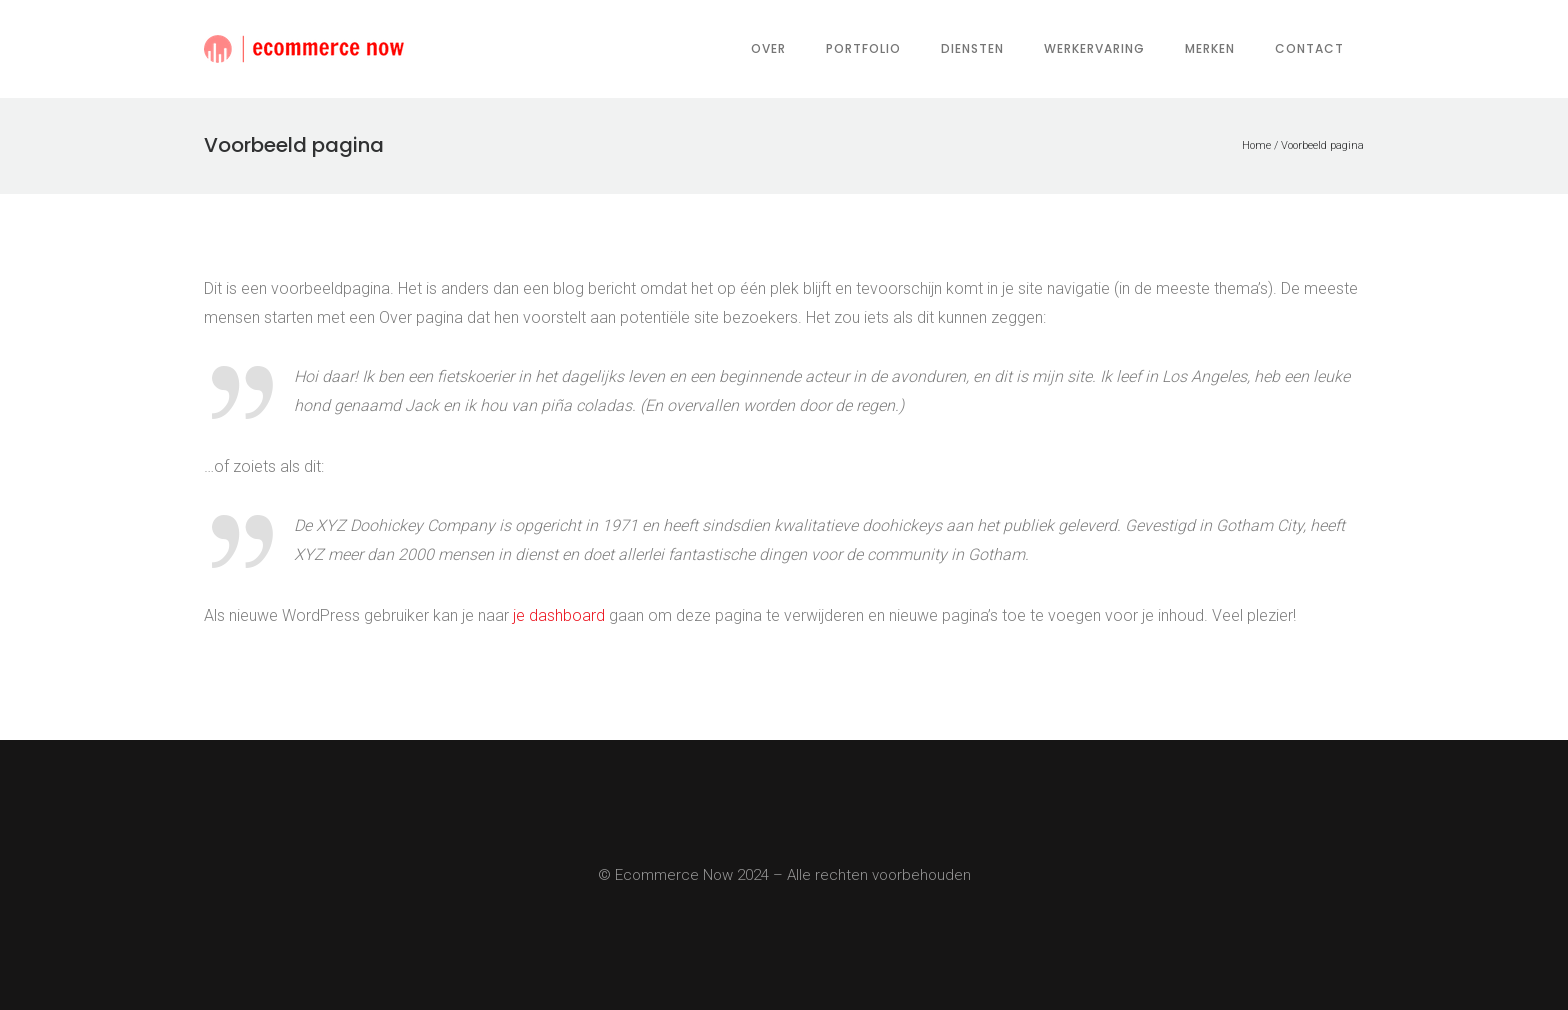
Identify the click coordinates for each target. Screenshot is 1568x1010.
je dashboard (559, 615)
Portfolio (863, 48)
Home (1256, 145)
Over (768, 48)
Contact (1309, 48)
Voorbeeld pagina (1322, 145)
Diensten (972, 48)
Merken (1210, 48)
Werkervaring (1094, 48)
